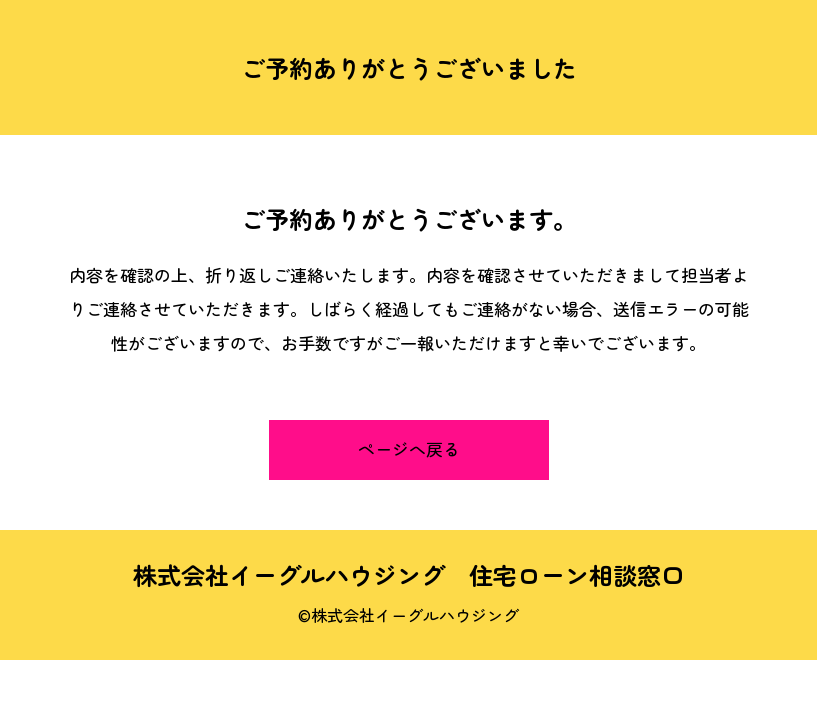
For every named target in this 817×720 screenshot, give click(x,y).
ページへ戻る (409, 448)
